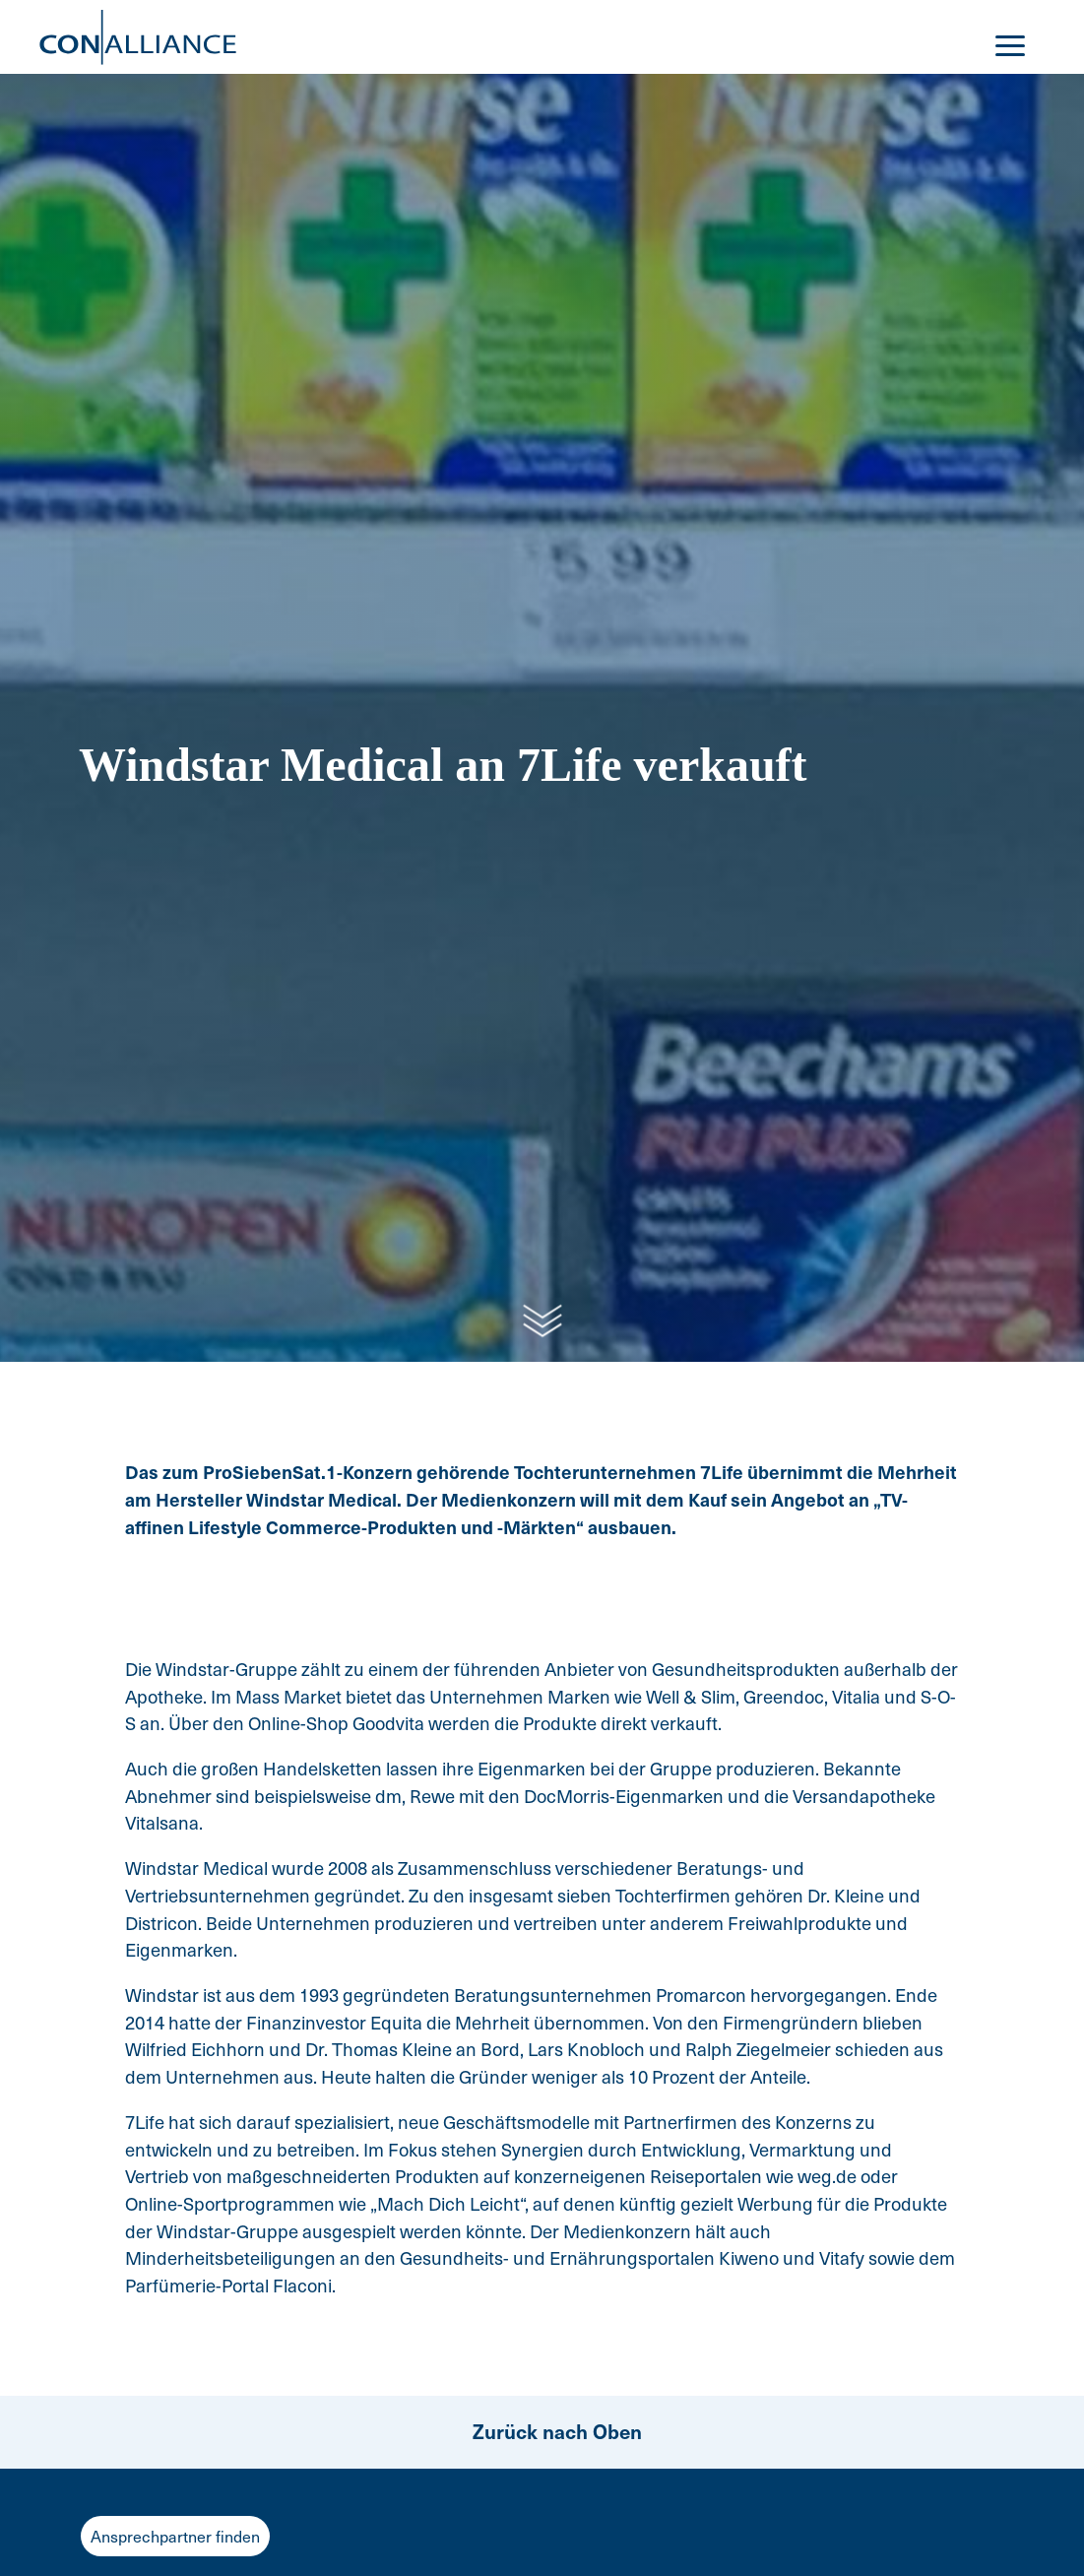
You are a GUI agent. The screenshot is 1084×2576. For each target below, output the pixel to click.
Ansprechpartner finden (175, 2536)
